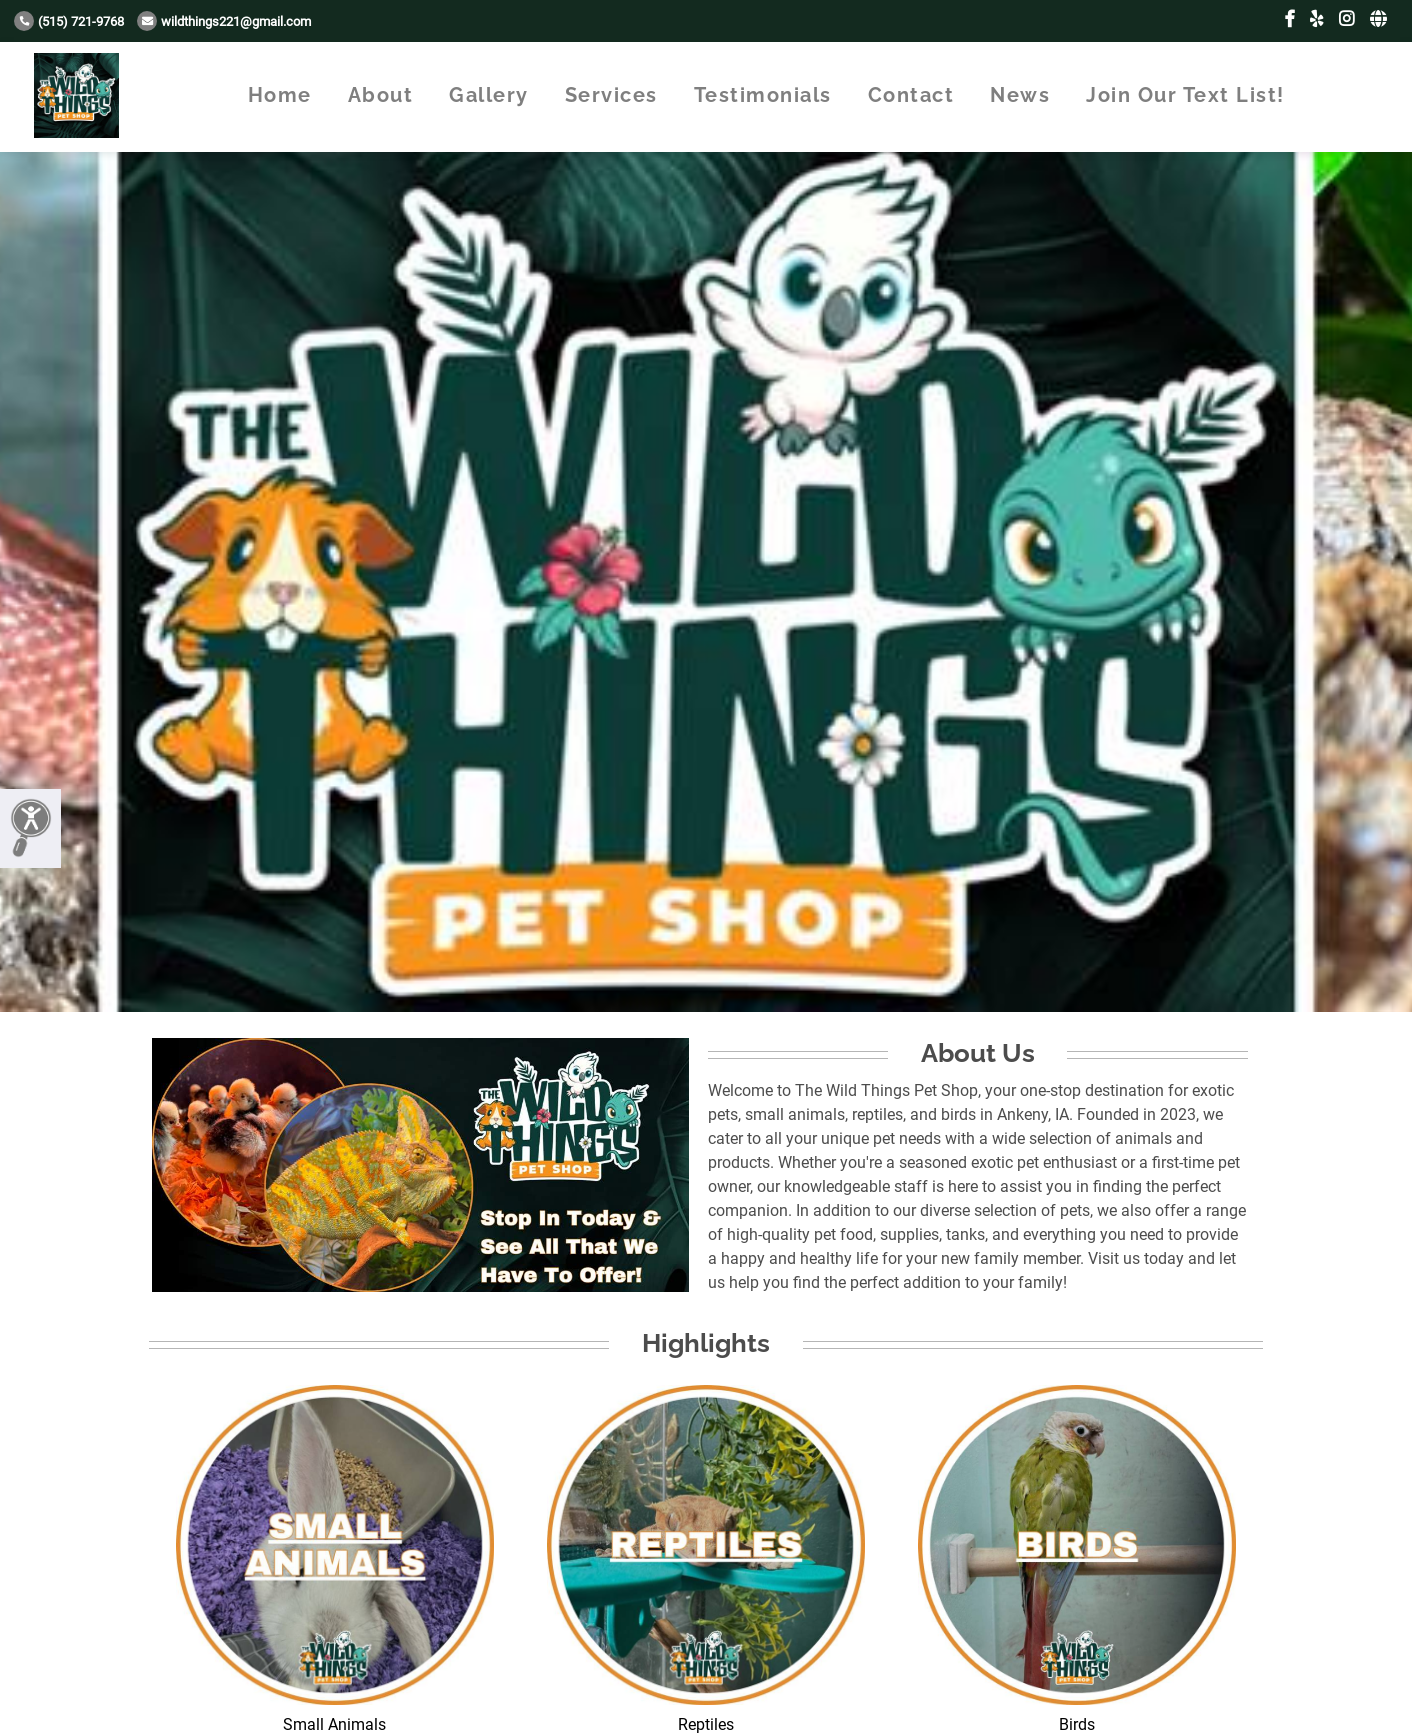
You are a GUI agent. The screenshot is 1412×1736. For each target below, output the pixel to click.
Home (280, 95)
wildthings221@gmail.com (224, 21)
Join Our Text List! (1185, 95)
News (1020, 95)
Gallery (489, 95)
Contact (911, 95)
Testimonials (763, 95)
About (381, 95)
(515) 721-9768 (69, 21)
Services (611, 95)
